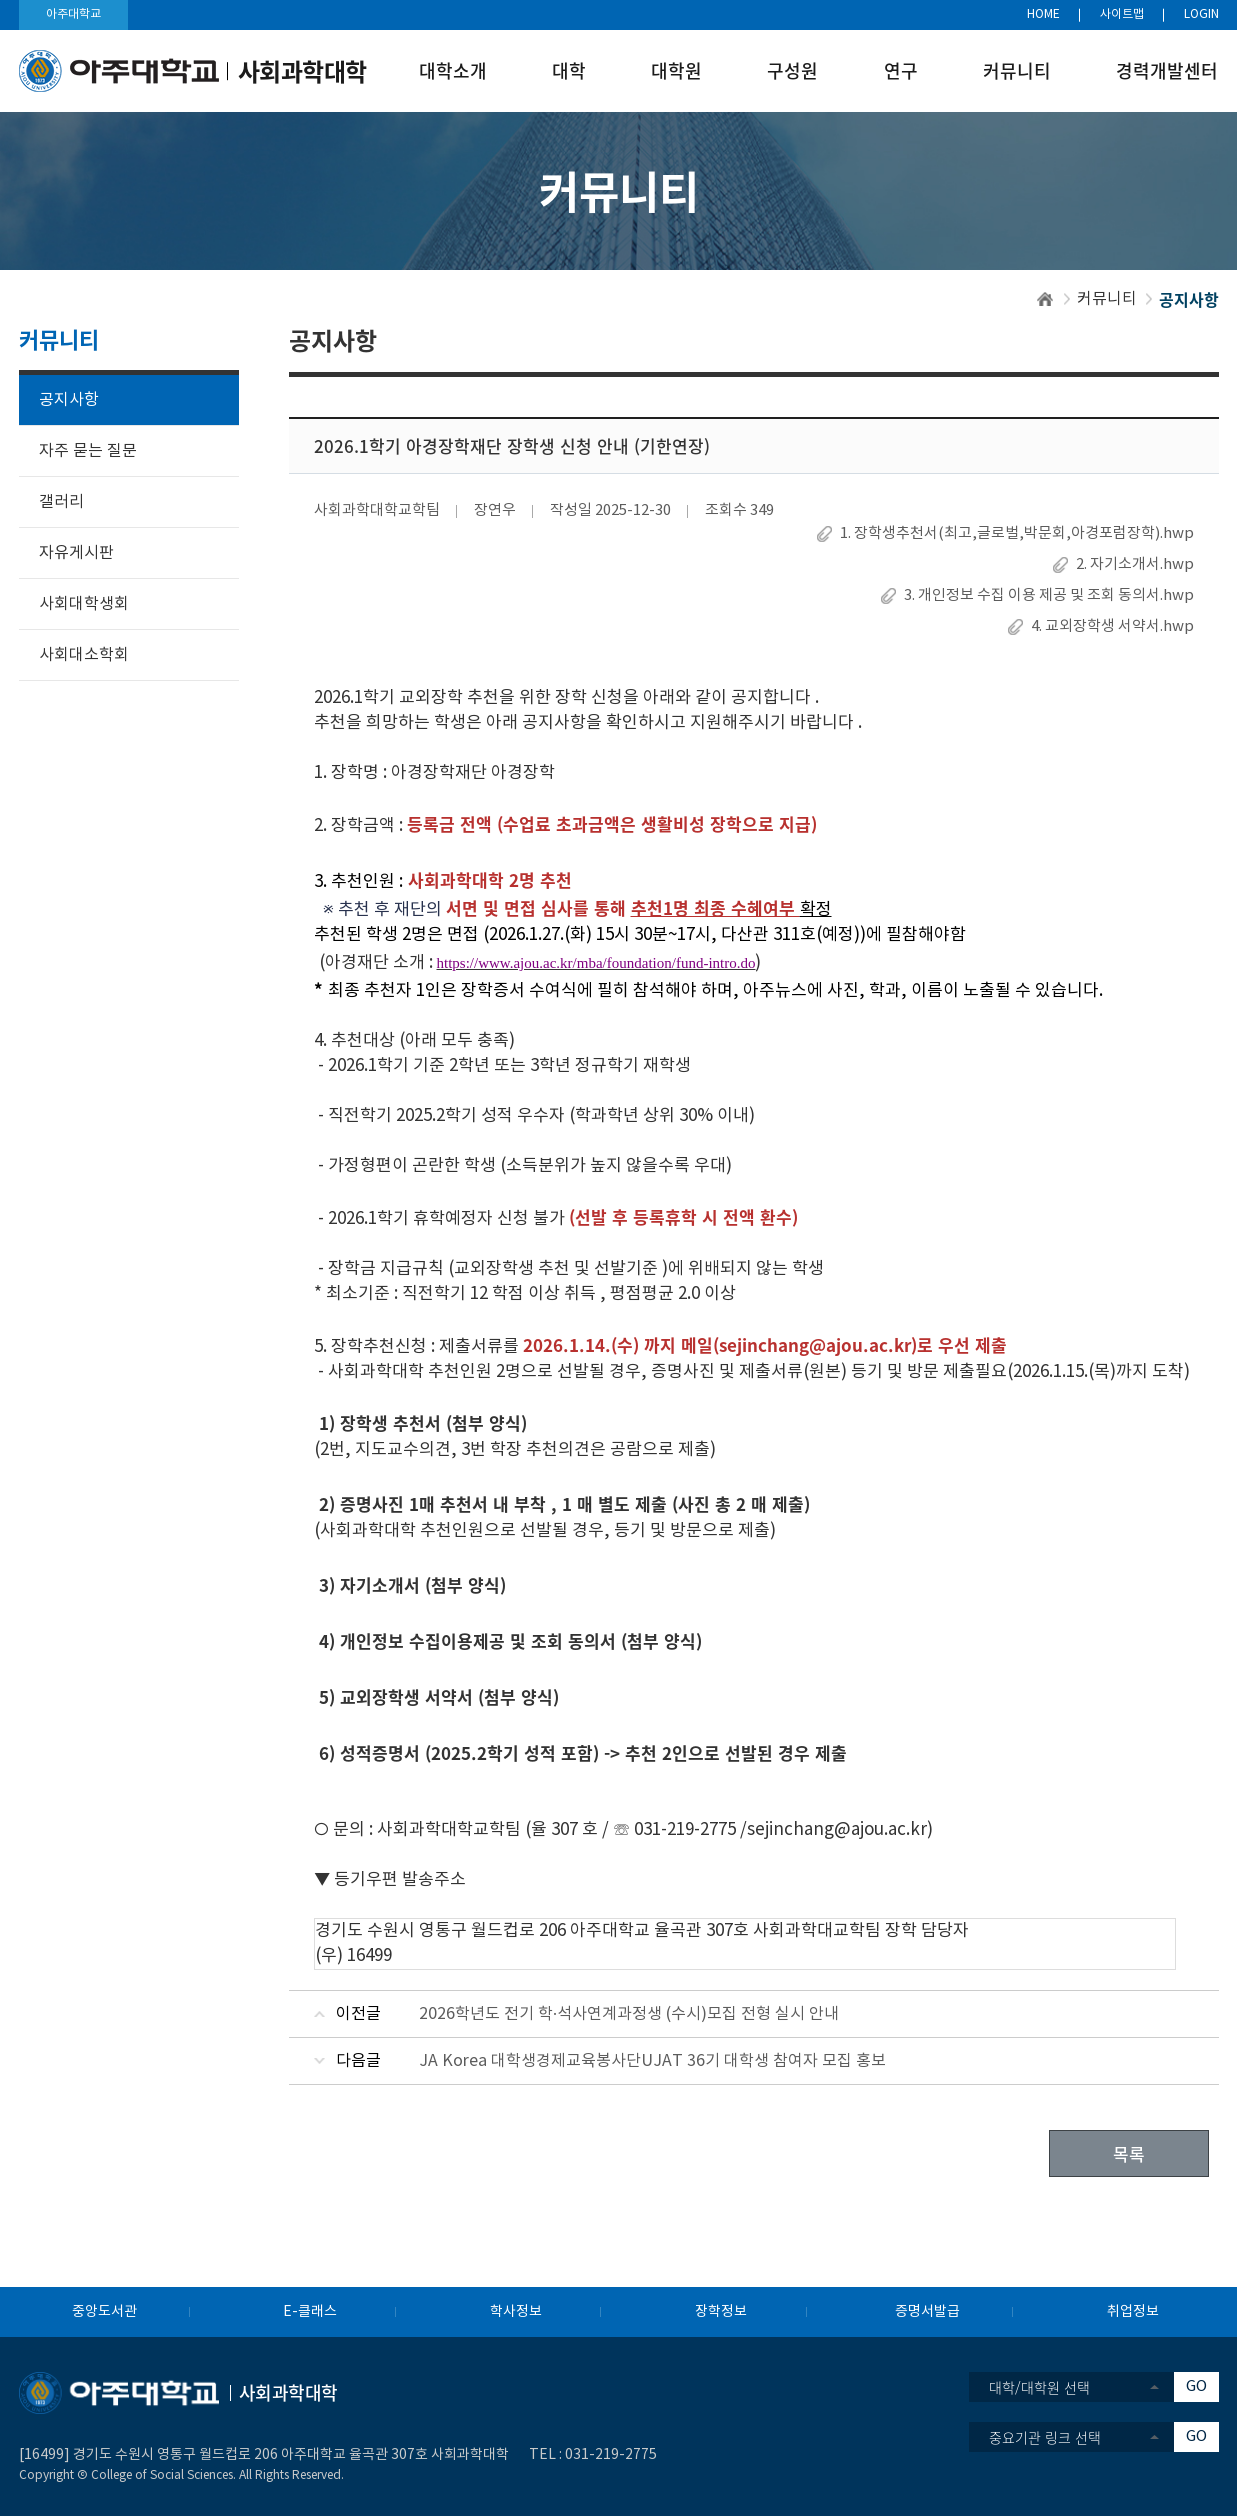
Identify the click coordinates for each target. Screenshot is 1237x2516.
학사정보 (516, 2312)
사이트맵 (1122, 14)
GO (1196, 2386)
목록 (1129, 2153)
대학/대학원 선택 (1039, 2387)
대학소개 (453, 70)
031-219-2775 (611, 2455)
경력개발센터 (1167, 70)
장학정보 (721, 2312)
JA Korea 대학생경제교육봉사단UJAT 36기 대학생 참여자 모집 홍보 (652, 2061)
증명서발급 (927, 2312)
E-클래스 (310, 2312)
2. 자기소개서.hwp (1135, 564)
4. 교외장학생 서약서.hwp (1112, 626)
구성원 (792, 70)
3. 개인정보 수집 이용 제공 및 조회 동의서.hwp (1049, 595)
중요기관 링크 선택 (1045, 2437)
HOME (1043, 14)
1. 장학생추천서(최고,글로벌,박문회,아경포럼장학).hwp (1017, 533)
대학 (569, 70)
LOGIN (1201, 14)
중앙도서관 (104, 2312)
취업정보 (1133, 2312)
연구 (901, 70)
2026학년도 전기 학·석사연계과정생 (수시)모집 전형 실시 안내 (629, 2014)
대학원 (676, 70)
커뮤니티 (1017, 70)
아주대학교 (73, 14)
